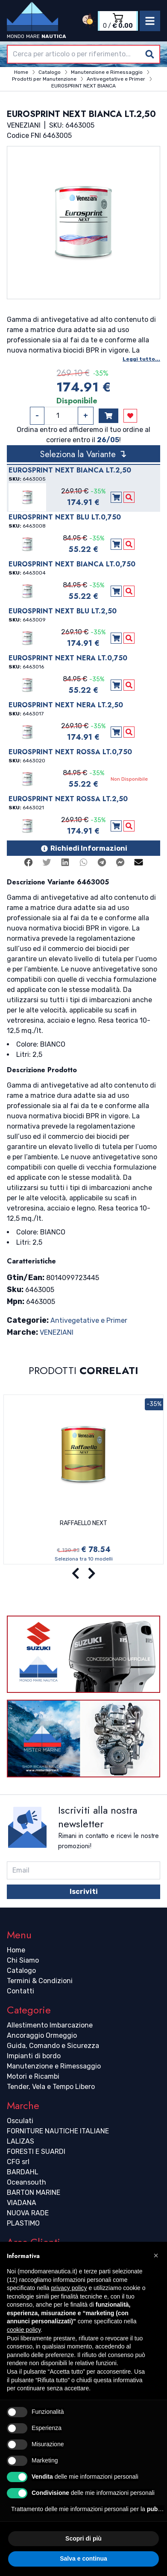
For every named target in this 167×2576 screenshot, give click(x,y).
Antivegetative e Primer (88, 1320)
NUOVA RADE (28, 2213)
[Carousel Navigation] (83, 1573)
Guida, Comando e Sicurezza (53, 2046)
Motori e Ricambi (33, 2076)
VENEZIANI (56, 1332)
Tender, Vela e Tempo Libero (51, 2087)
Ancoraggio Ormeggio (42, 2035)
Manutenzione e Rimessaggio (54, 2066)
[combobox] (83, 54)
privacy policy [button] (69, 2287)
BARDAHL (22, 2172)
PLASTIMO (23, 2223)
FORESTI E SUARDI (36, 2151)
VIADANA (21, 2203)
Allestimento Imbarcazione (50, 2025)
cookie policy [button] (24, 2329)
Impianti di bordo (34, 2056)
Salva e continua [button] (83, 2558)
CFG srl (18, 2162)
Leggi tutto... (141, 359)
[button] (156, 2255)
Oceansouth (26, 2182)
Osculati (20, 2121)
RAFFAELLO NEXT (83, 1523)
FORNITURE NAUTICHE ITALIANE (58, 2131)
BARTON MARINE (33, 2192)
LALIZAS (20, 2141)
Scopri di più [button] (83, 2538)
